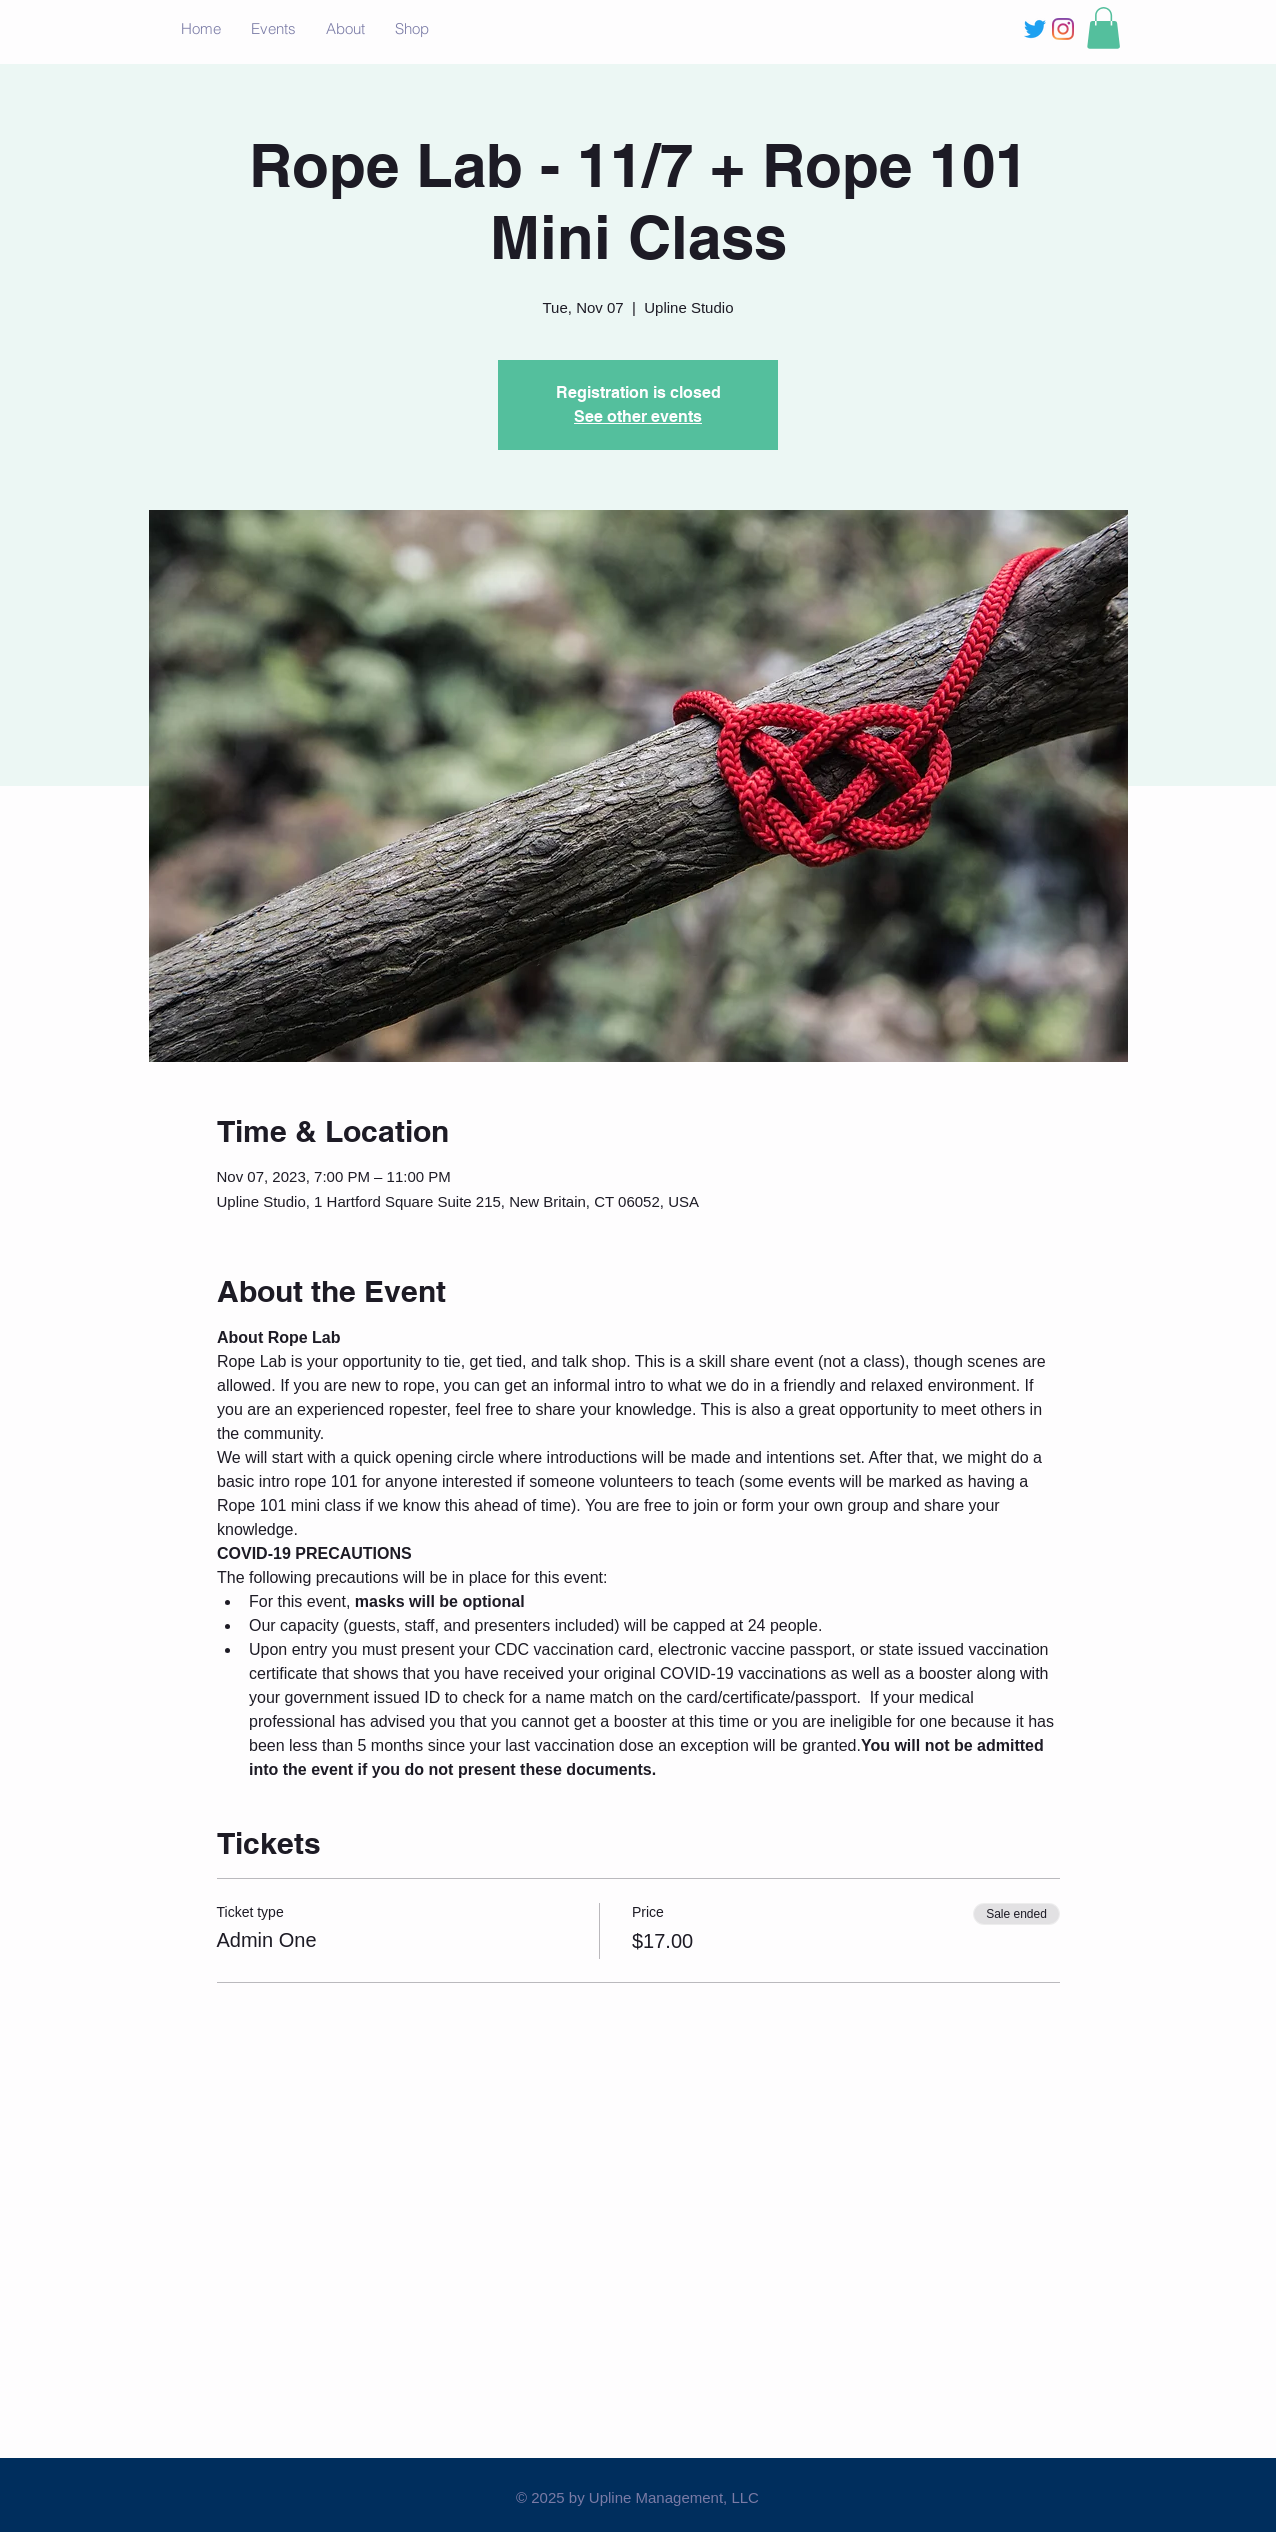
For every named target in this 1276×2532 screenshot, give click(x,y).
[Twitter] (1035, 29)
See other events (638, 416)
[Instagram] (1063, 29)
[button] (1103, 28)
